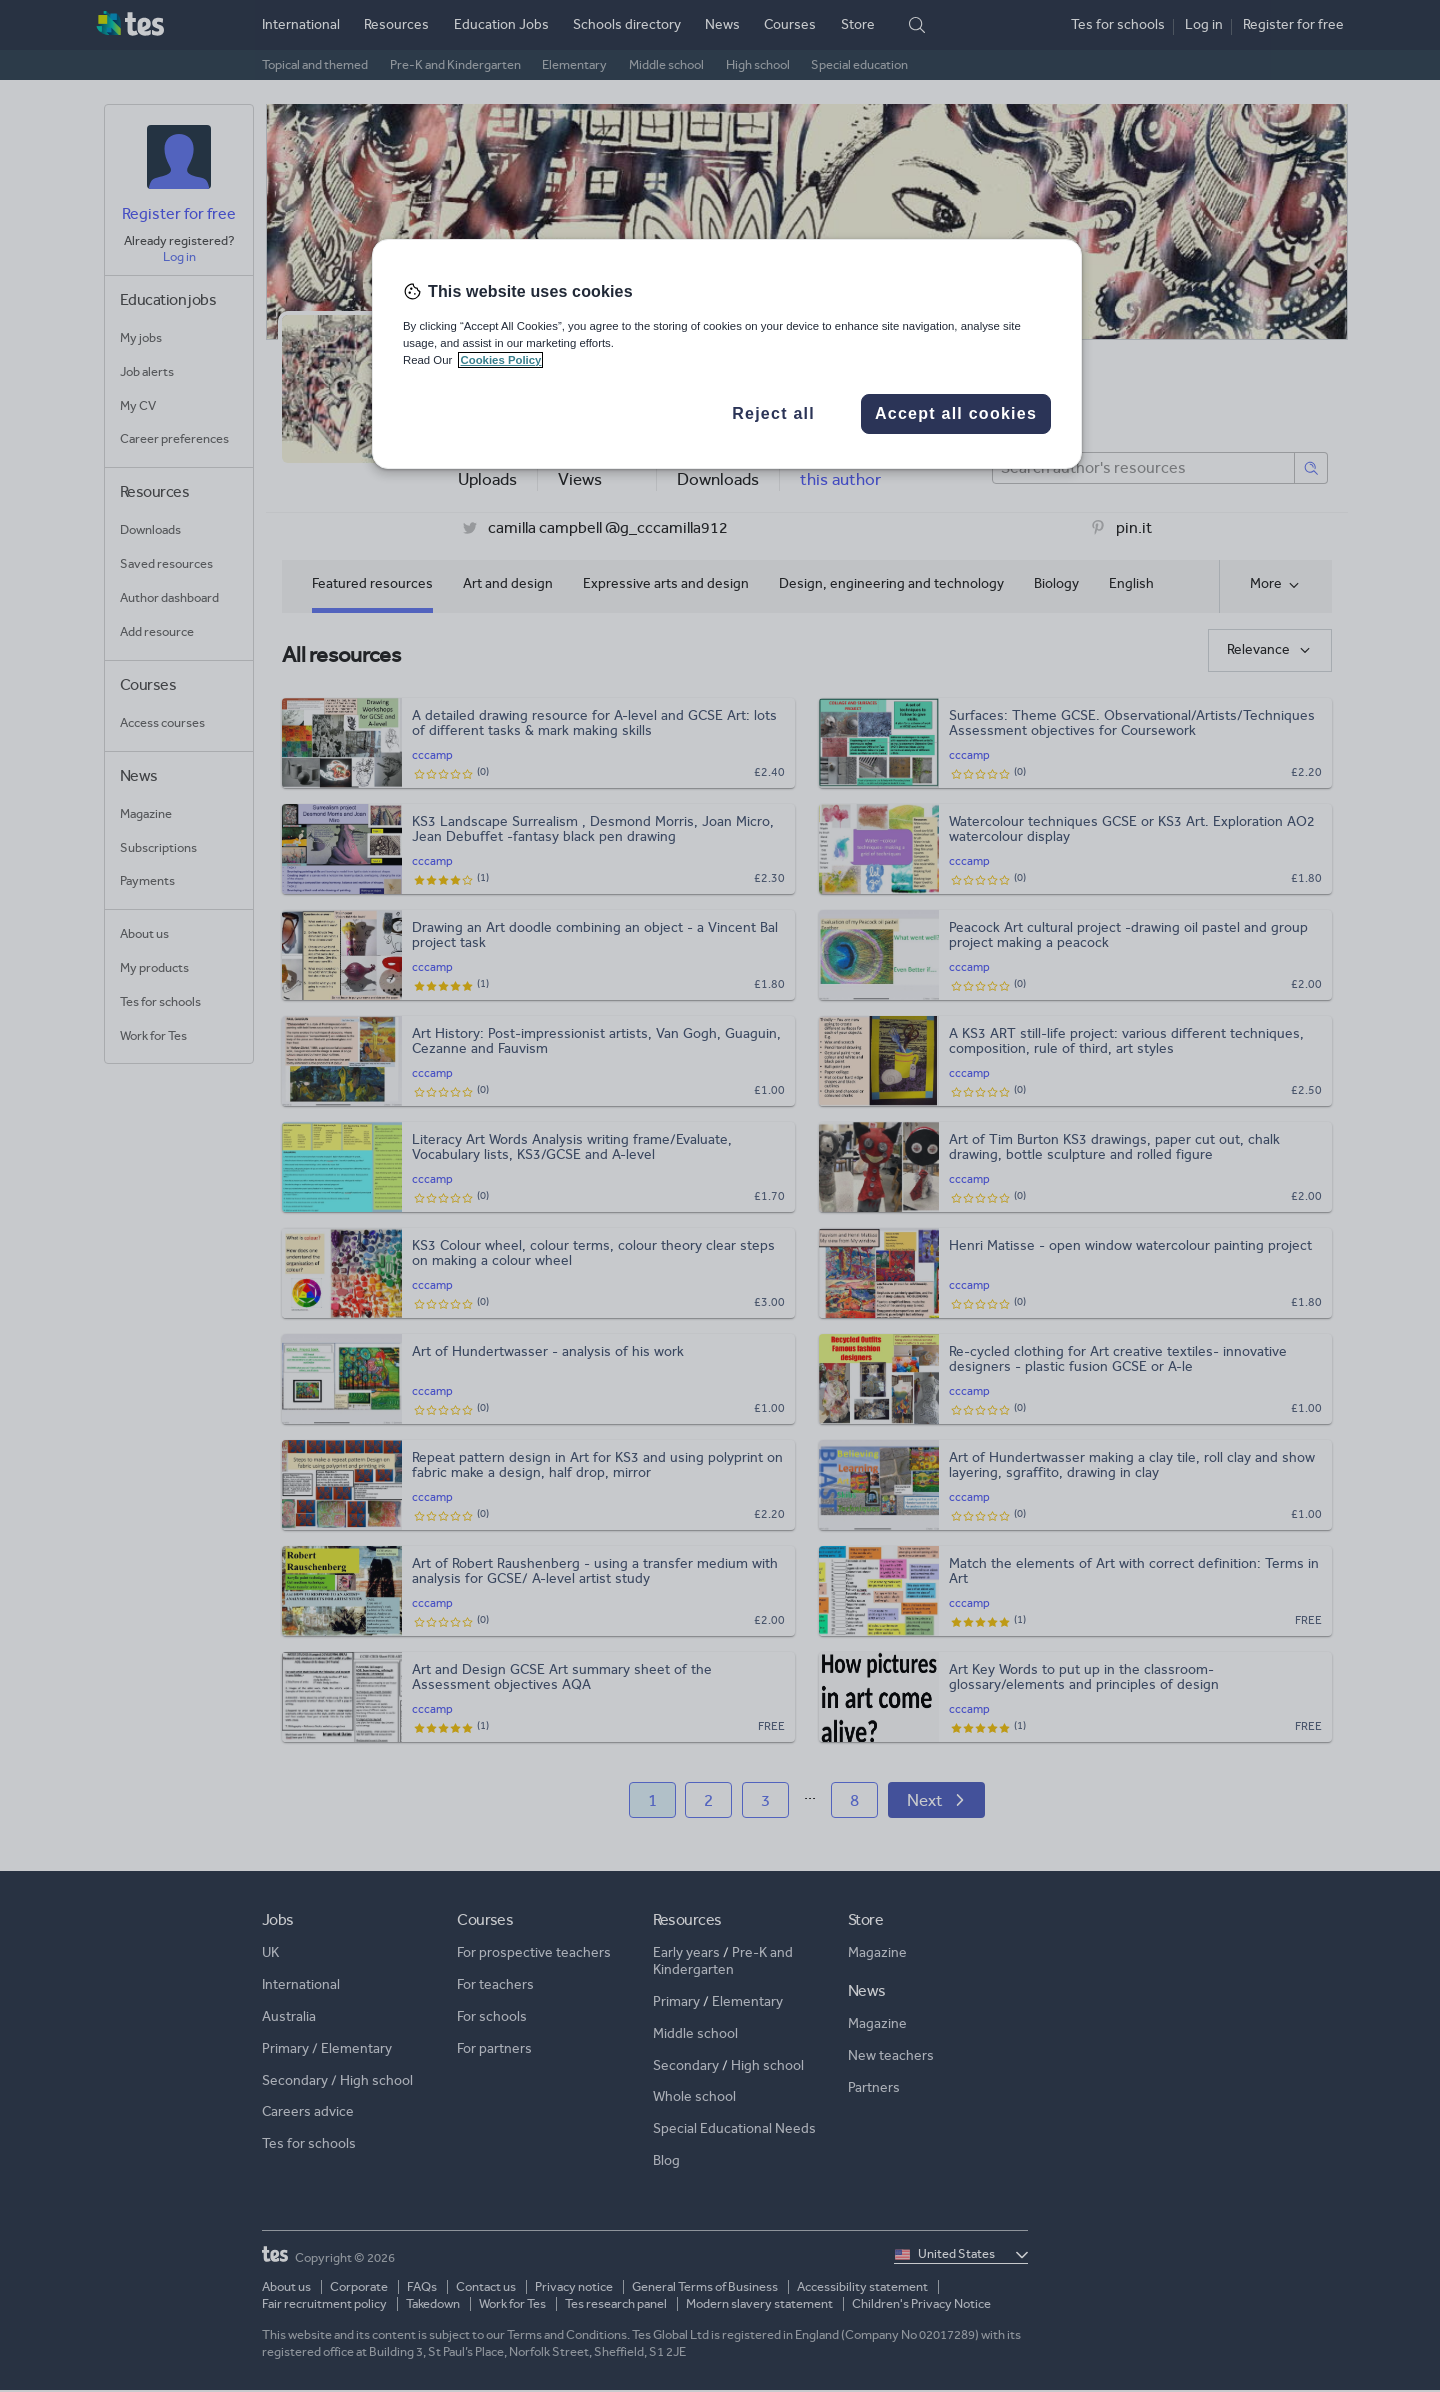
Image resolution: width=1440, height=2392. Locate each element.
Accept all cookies (956, 413)
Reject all (773, 413)
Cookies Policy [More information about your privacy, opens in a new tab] (500, 360)
